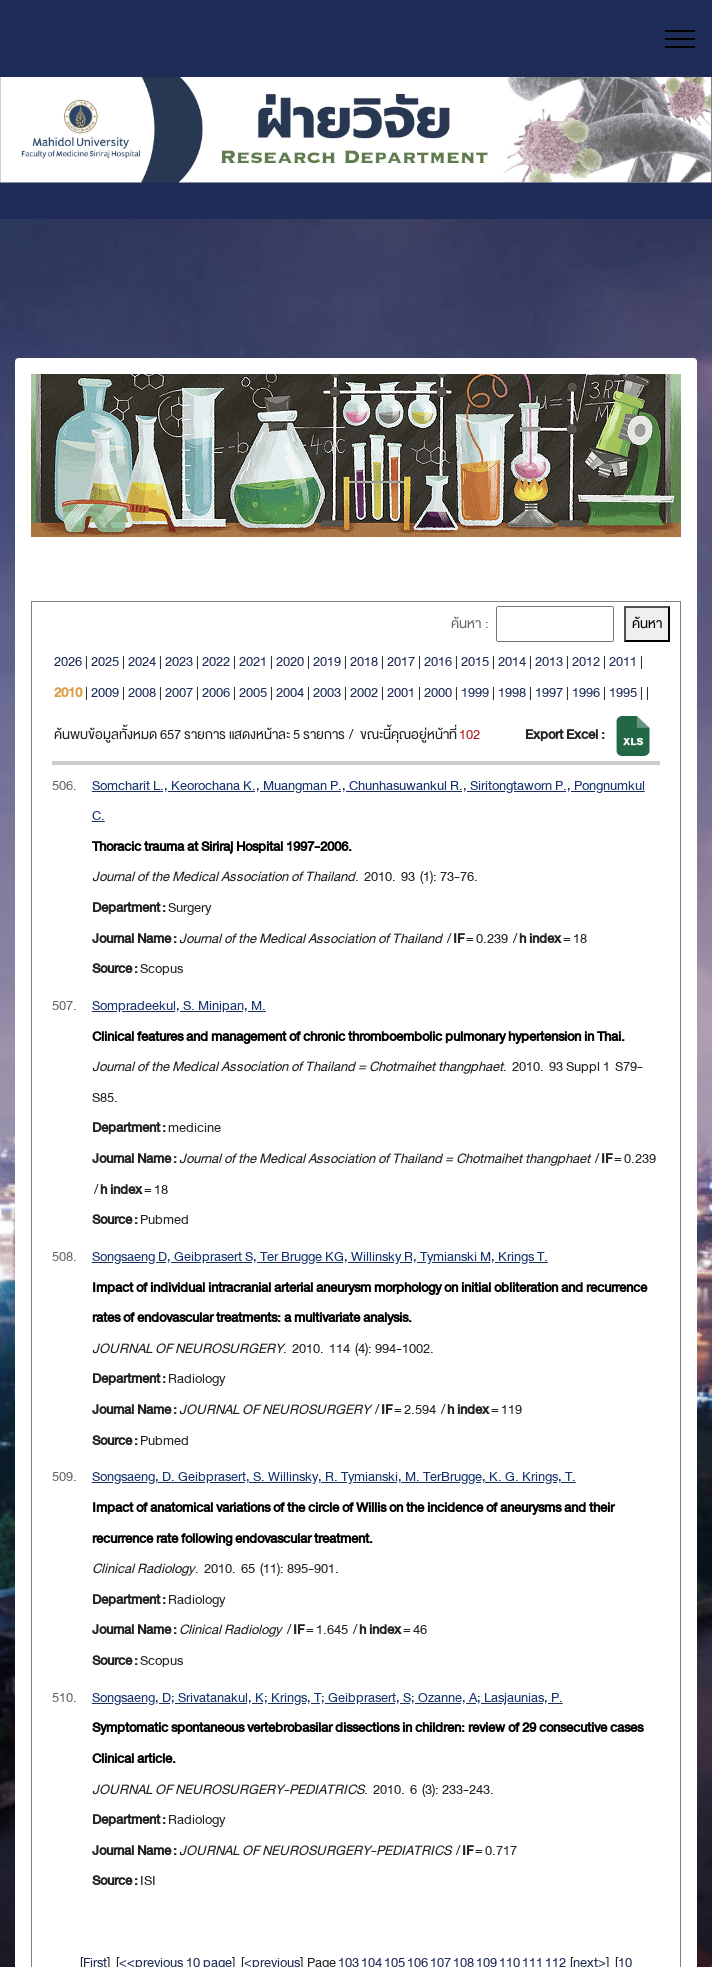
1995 (623, 692)
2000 (438, 692)
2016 (438, 661)
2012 (586, 661)
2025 (105, 661)
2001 (401, 692)
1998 (512, 692)
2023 (179, 661)
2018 (364, 661)
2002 (364, 692)
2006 (216, 692)
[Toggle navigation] (680, 39)
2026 (68, 661)
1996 (586, 692)
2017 (401, 661)
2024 (142, 661)
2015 (475, 661)
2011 (623, 661)
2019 (327, 661)
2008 (142, 692)
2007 (179, 692)
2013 (549, 661)
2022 (216, 661)
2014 (512, 661)
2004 (290, 692)
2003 (327, 692)
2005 (253, 692)
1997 (549, 692)
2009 (105, 692)
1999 (475, 692)
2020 (290, 661)
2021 (253, 661)
